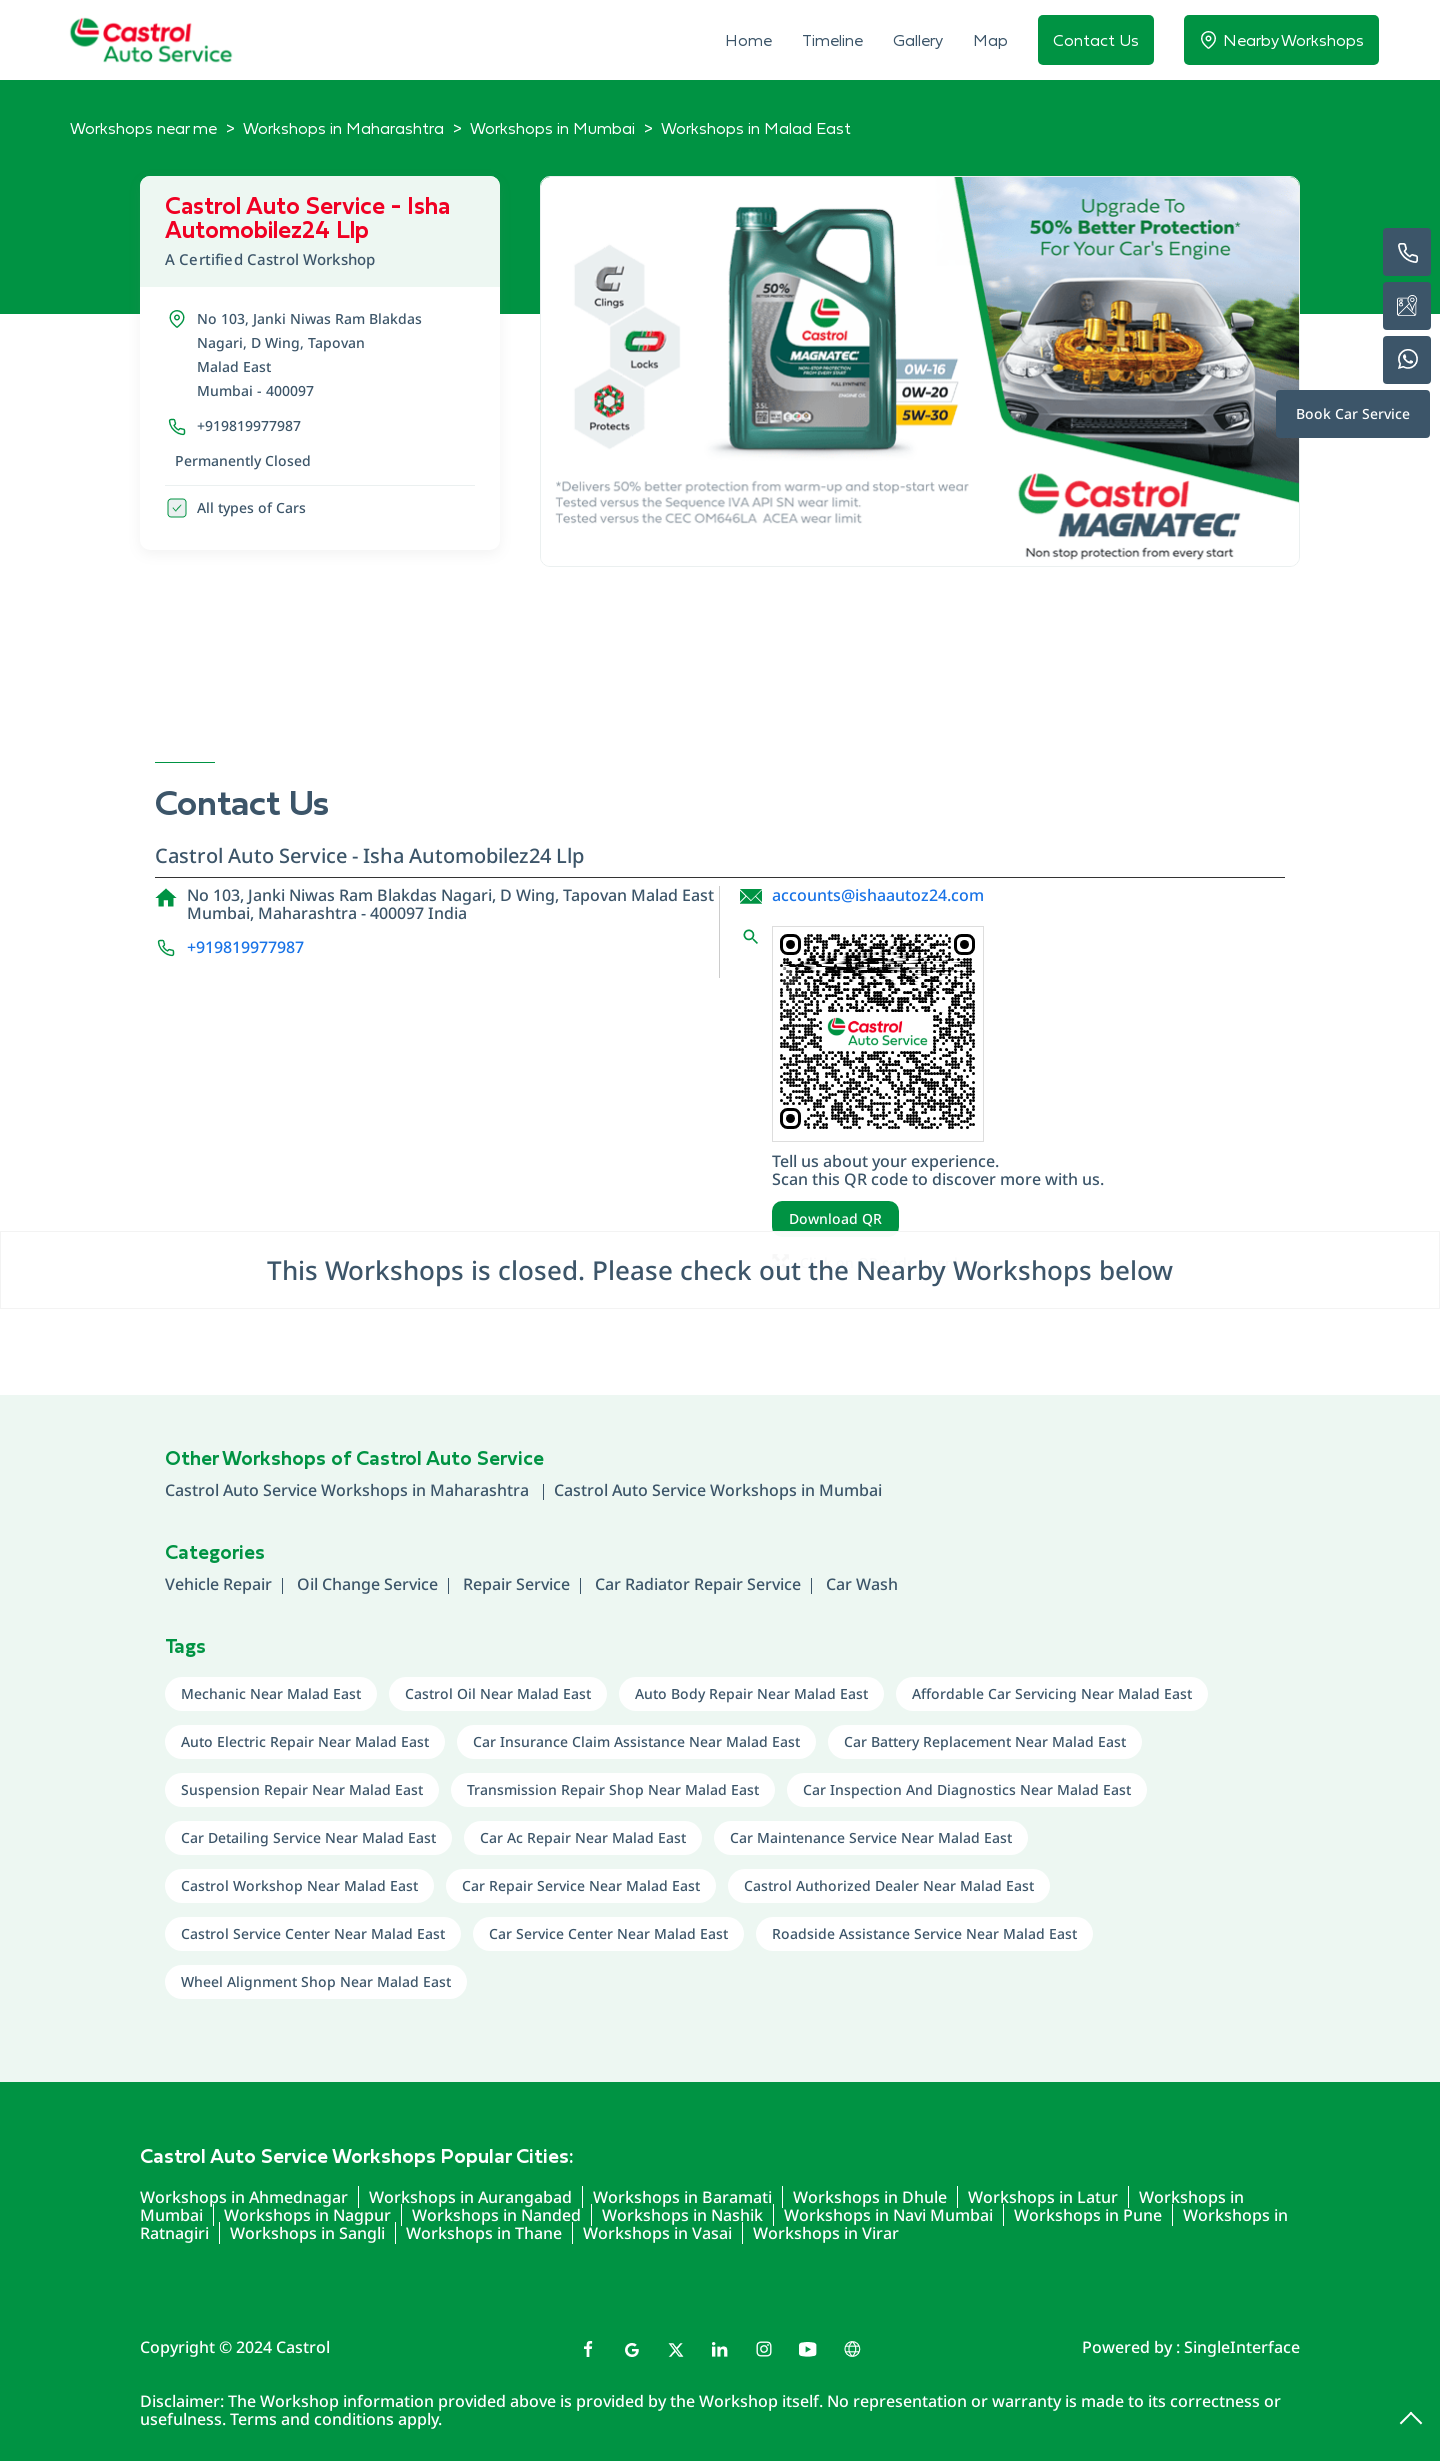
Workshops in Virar (826, 2233)
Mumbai (850, 1490)
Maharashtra (481, 1490)
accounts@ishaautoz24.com (878, 895)
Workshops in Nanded (496, 2215)
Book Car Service (1353, 413)
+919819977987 (249, 425)
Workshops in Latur (1043, 2197)
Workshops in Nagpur (307, 2215)
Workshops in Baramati (682, 2197)
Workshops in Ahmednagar (244, 2197)
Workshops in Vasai (657, 2233)
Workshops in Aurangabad (470, 2197)
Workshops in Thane (484, 2233)
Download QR (835, 1218)
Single (1242, 2347)
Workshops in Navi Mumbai (888, 2215)
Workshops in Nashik (682, 2215)
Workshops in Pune (1088, 2215)
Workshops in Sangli (307, 2233)
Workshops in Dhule (870, 2197)
